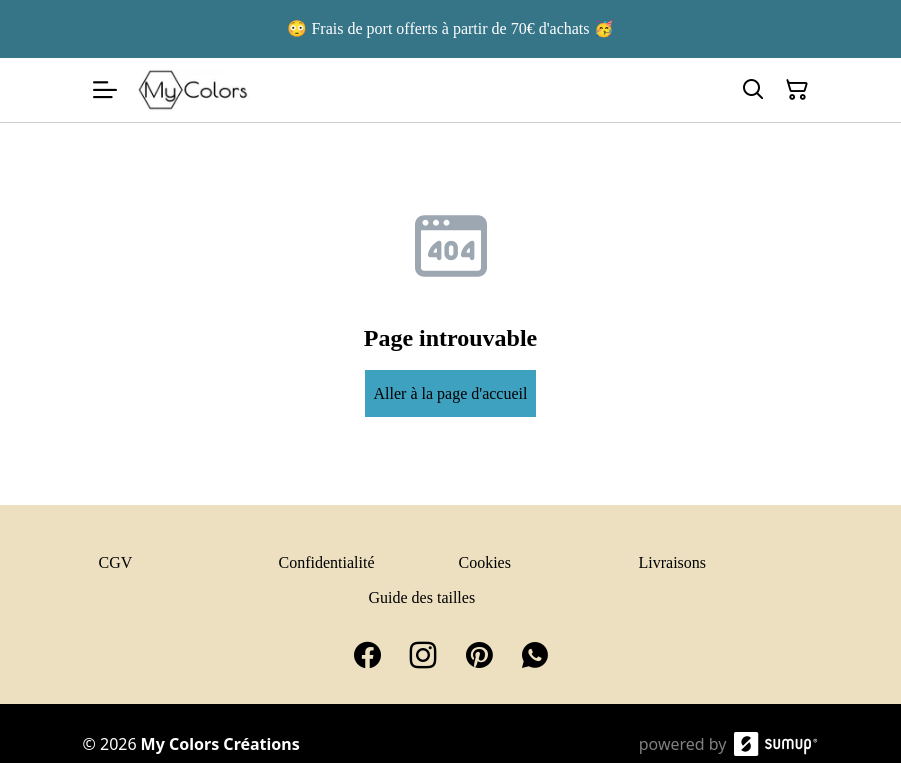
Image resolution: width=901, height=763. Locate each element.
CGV (116, 562)
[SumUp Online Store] (776, 744)
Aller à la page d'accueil (451, 393)
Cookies (485, 562)
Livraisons (673, 562)
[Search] (753, 90)
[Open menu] (105, 90)
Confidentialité (327, 562)
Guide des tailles (422, 597)
